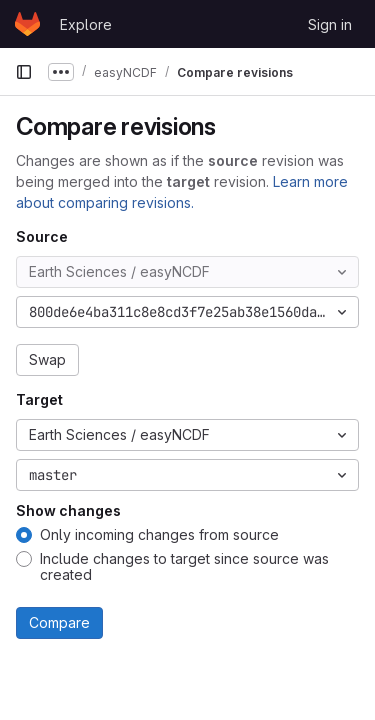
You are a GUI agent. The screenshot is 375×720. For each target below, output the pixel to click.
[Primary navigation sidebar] (24, 72)
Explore (86, 24)
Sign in (330, 24)
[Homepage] (27, 24)
